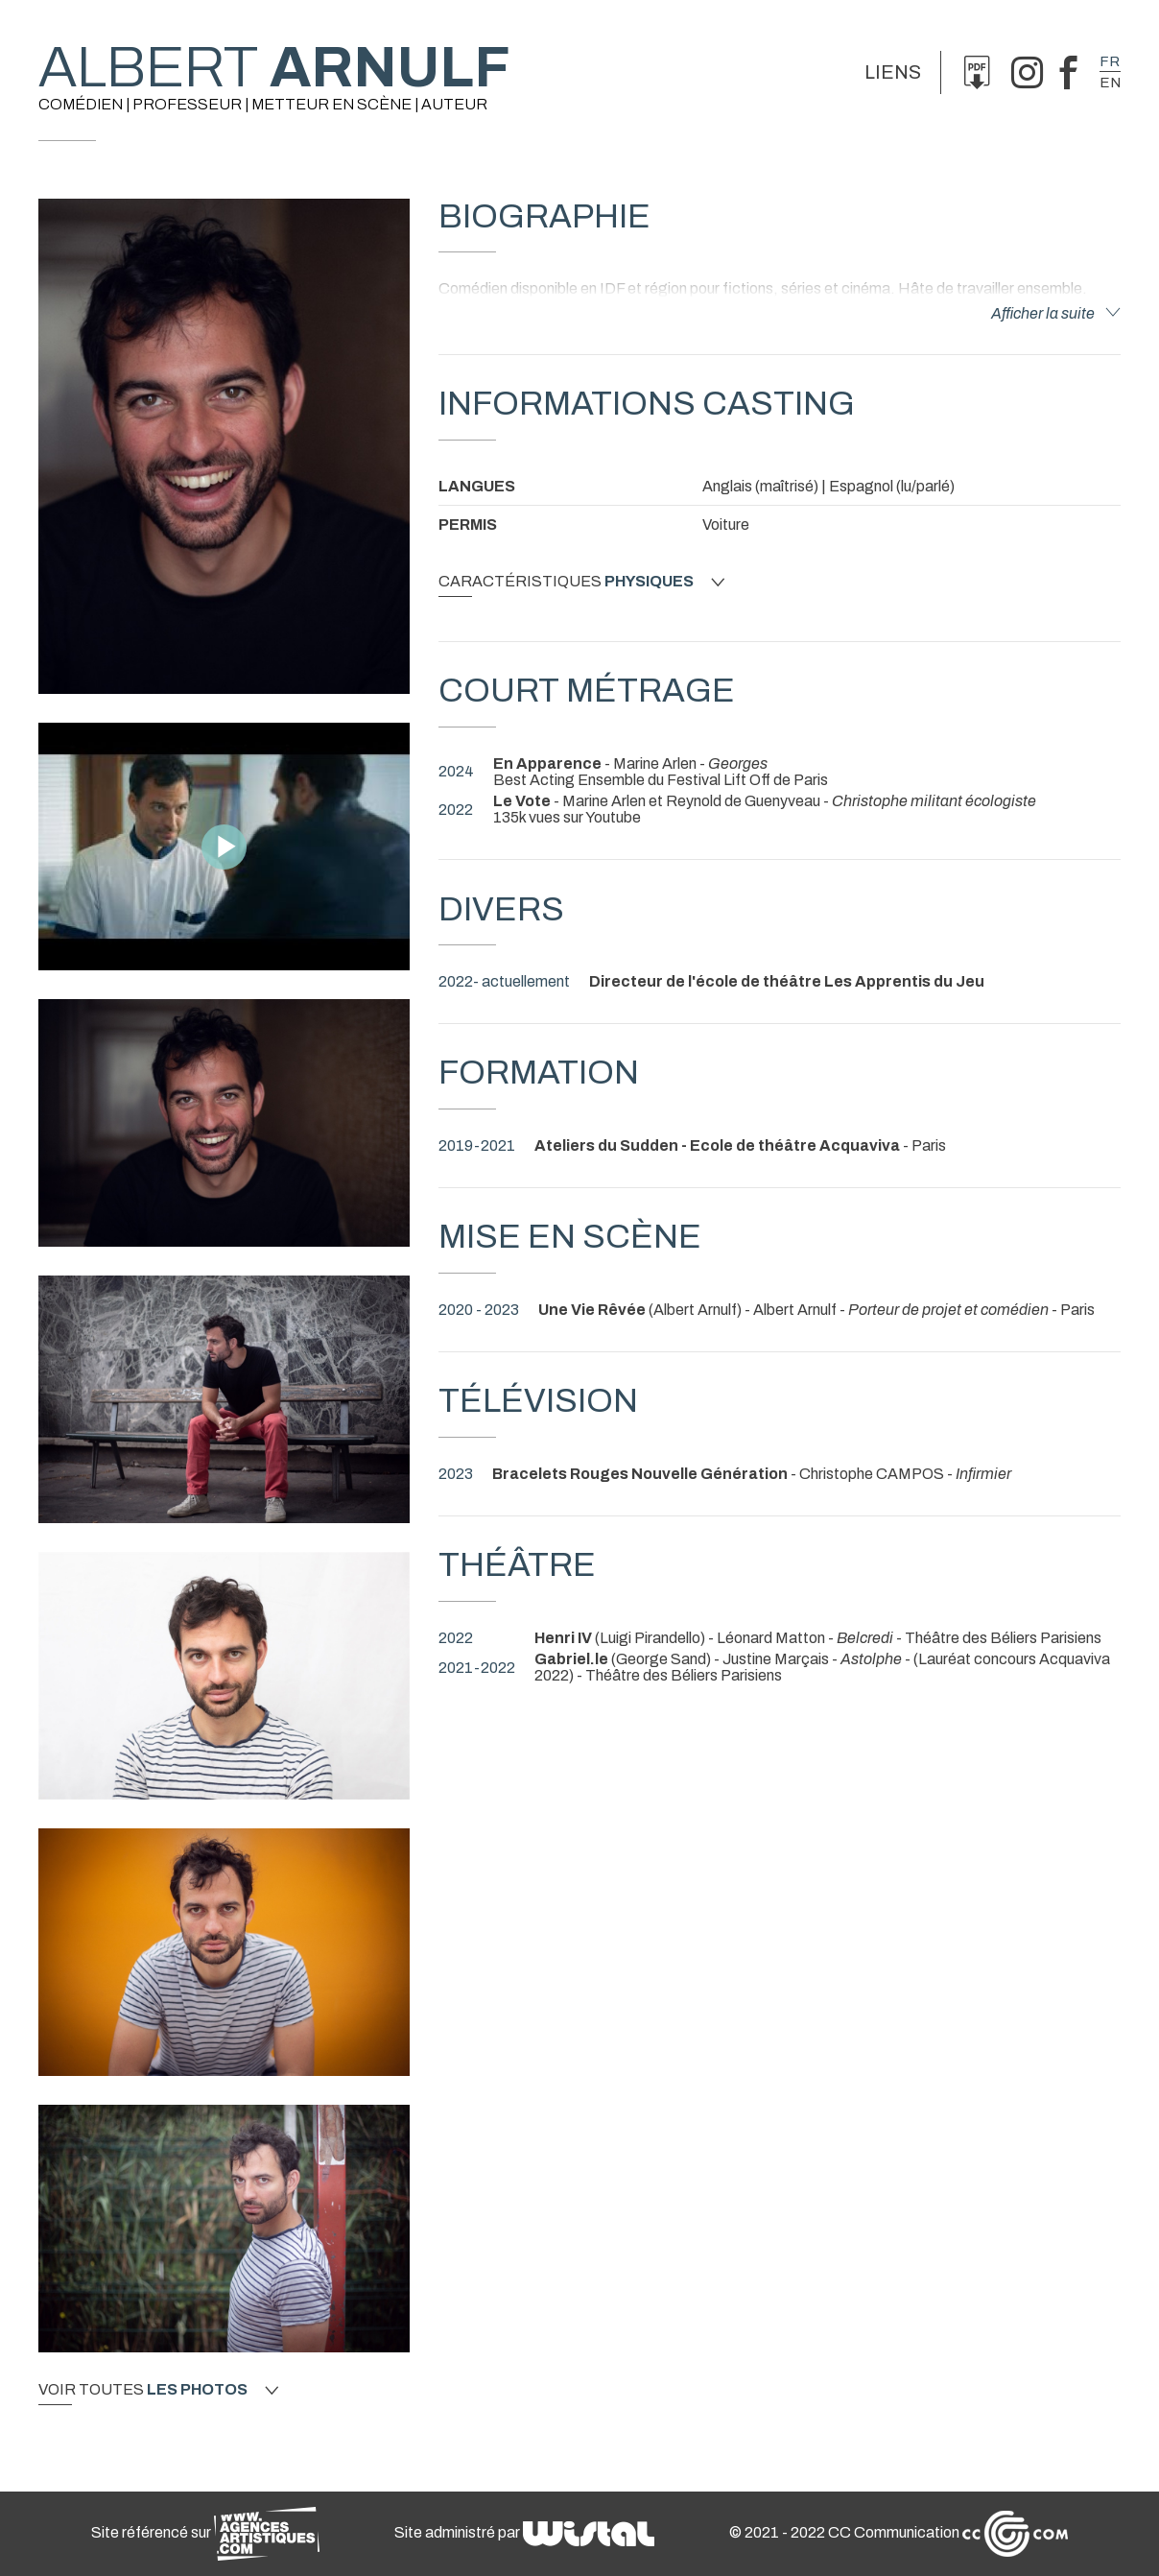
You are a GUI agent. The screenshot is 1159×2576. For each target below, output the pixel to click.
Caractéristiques (581, 581)
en (1110, 82)
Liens (892, 72)
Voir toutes (158, 2389)
